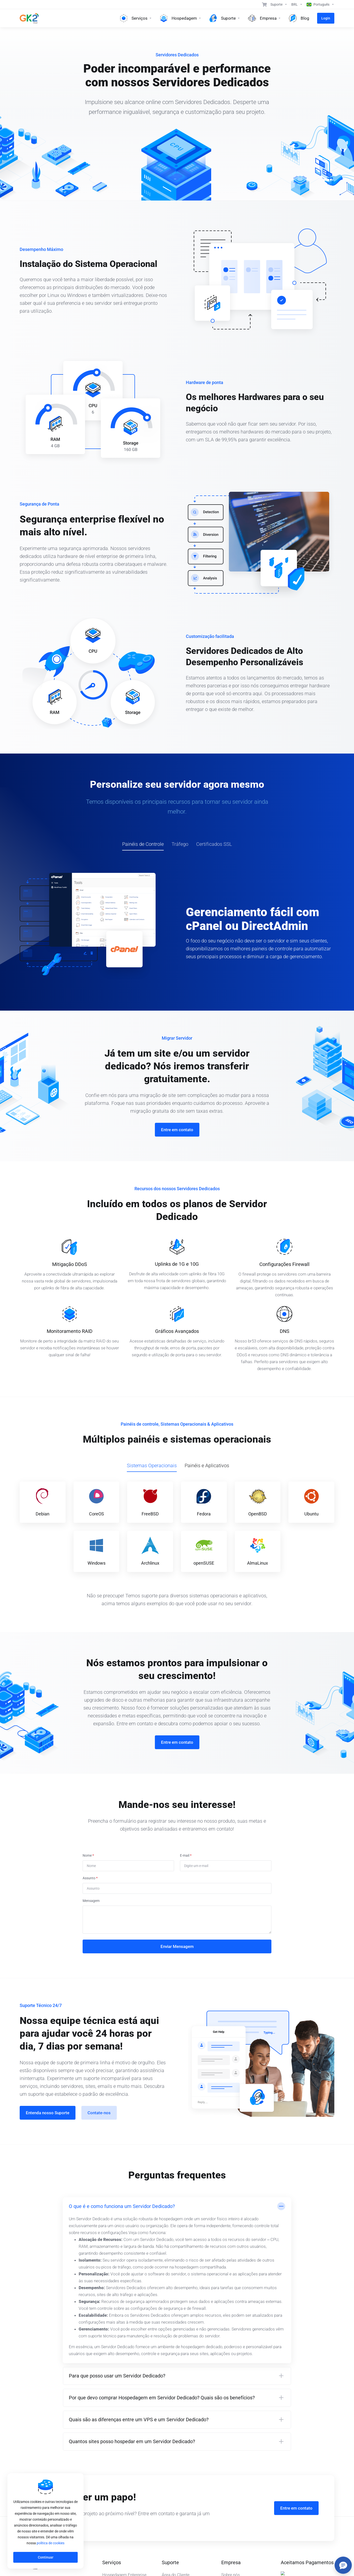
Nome (88, 1838)
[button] (177, 2262)
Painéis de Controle (143, 844)
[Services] (136, 18)
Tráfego (180, 844)
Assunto (90, 1860)
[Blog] (299, 18)
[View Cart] (264, 4)
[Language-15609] (319, 4)
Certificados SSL (214, 844)
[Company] (264, 18)
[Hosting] (180, 18)
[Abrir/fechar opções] (343, 2565)
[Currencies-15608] (297, 4)
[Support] (278, 4)
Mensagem (91, 1883)
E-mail (186, 1838)
